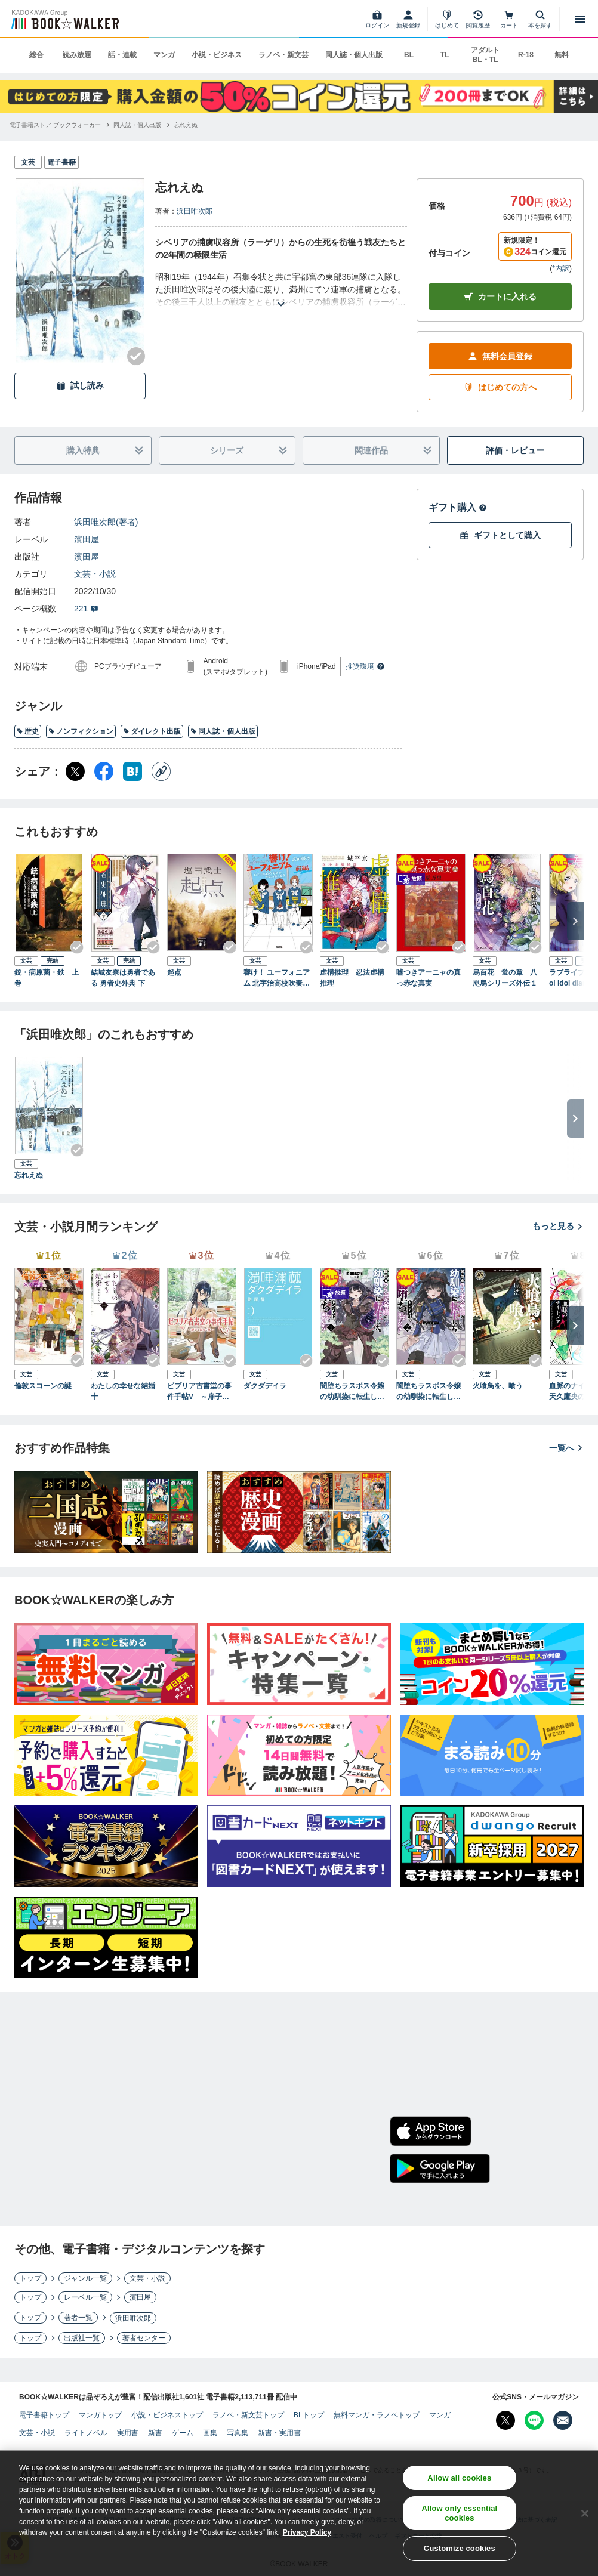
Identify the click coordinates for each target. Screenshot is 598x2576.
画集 (210, 2433)
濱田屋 (86, 539)
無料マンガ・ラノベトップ (377, 2415)
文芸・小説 (95, 574)
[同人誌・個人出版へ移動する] (137, 125)
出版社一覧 (82, 2338)
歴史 (28, 731)
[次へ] (575, 921)
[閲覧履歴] (478, 19)
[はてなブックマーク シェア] (132, 771)
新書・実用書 (279, 2433)
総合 (36, 55)
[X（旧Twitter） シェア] (75, 771)
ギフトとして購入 (500, 535)
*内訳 (560, 268)
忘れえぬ (28, 1175)
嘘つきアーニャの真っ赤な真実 (428, 977)
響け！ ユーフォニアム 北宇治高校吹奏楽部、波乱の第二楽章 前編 (276, 978)
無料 (561, 55)
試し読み (80, 386)
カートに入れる (500, 297)
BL (409, 55)
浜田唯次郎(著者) (106, 522)
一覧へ (566, 1448)
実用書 (127, 2433)
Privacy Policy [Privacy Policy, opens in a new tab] (307, 2532)
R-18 (526, 55)
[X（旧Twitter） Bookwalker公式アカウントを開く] (505, 2420)
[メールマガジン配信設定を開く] (563, 2420)
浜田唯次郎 (194, 211)
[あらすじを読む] (281, 289)
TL (444, 55)
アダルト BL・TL (485, 55)
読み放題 (77, 55)
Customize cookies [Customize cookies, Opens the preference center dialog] (459, 2548)
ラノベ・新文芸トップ (248, 2415)
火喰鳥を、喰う (498, 1386)
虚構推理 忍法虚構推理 (352, 977)
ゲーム (182, 2433)
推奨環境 (365, 666)
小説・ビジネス (217, 55)
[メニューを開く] (580, 19)
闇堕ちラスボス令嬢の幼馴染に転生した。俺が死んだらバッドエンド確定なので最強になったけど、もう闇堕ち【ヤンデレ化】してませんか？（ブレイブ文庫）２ (428, 1392)
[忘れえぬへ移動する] (186, 125)
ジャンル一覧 (85, 2278)
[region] (299, 2513)
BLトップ (309, 2415)
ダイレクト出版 (152, 731)
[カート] (509, 19)
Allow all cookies (459, 2477)
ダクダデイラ (264, 1386)
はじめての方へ (500, 387)
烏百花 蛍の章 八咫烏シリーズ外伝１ (505, 977)
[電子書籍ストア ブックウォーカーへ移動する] (55, 125)
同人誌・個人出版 (354, 55)
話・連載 (122, 55)
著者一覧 (78, 2318)
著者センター (143, 2338)
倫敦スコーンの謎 (43, 1386)
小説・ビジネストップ (167, 2415)
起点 (174, 972)
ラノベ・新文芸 (283, 55)
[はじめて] (447, 19)
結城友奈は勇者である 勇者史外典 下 (123, 977)
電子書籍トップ (44, 2415)
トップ (30, 2278)
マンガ (164, 55)
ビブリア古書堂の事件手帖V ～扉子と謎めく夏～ (201, 1392)
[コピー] (161, 771)
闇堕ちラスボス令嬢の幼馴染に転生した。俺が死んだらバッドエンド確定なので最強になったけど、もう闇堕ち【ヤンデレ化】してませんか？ (352, 1392)
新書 (155, 2433)
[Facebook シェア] (104, 771)
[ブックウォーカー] (64, 19)
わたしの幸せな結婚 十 (125, 1391)
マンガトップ (100, 2415)
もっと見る (558, 1226)
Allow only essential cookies (459, 2513)
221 (86, 608)
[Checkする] (136, 356)
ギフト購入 (458, 507)
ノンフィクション (80, 731)
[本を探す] (540, 19)
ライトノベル (85, 2433)
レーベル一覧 (85, 2297)
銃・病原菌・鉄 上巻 (46, 977)
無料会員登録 (500, 356)
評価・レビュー (515, 450)
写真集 (237, 2433)
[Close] (585, 2513)
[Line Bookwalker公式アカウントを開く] (534, 2420)
